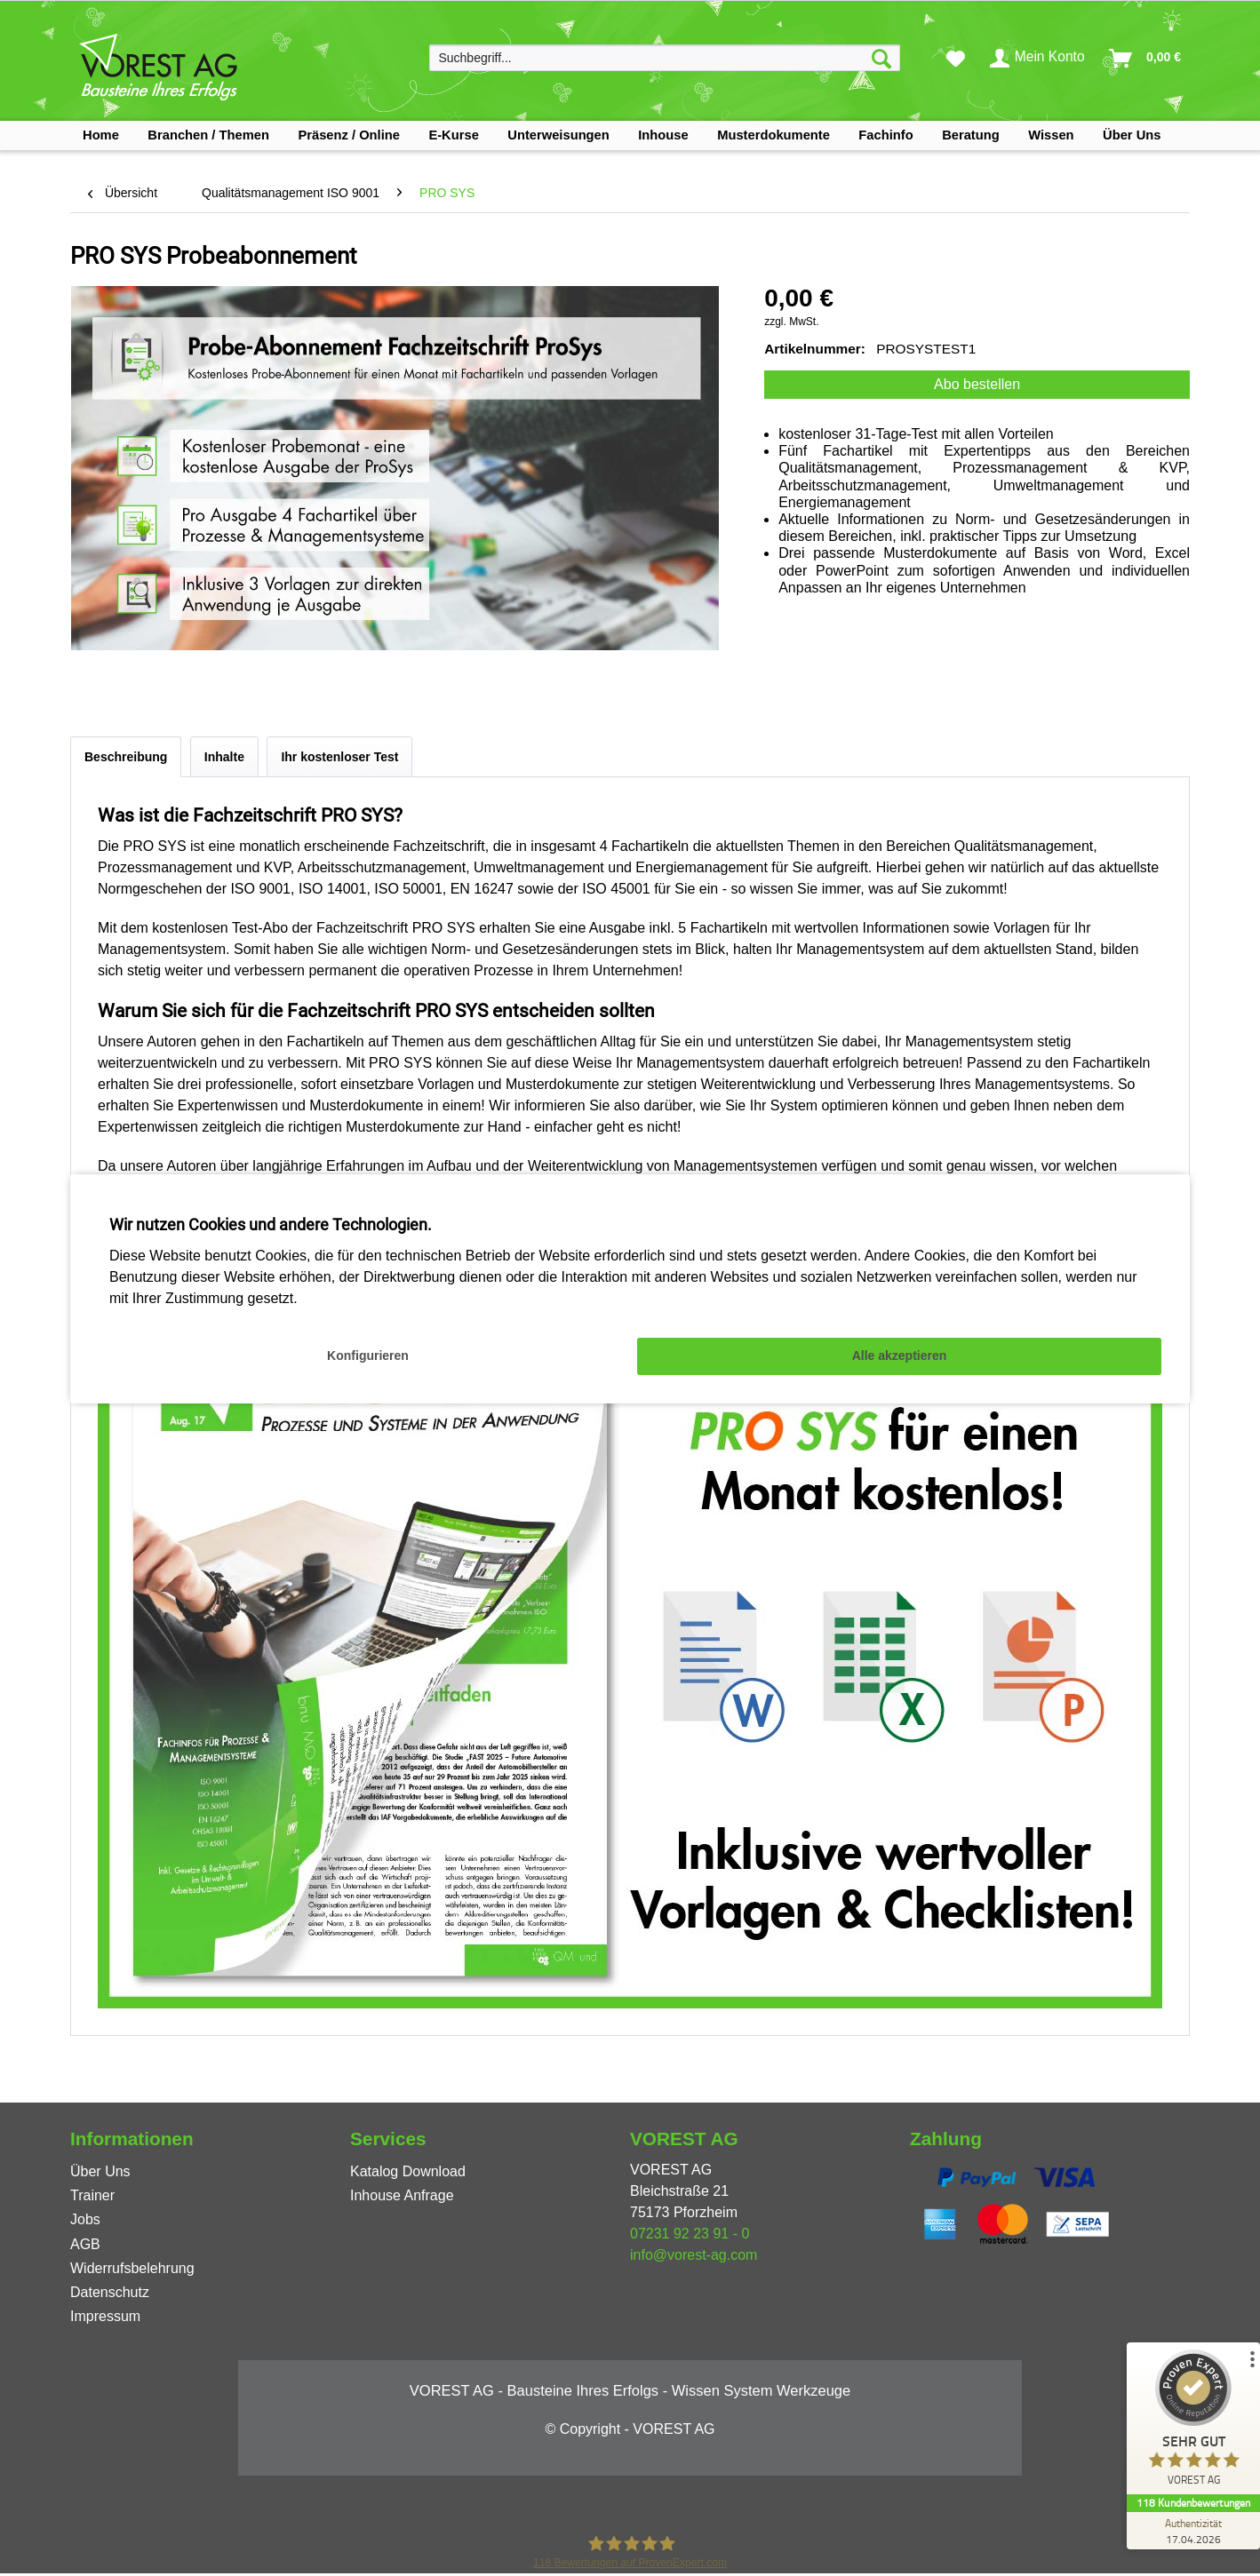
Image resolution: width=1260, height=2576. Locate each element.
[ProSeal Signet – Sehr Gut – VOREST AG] (1193, 2421)
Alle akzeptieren (899, 1355)
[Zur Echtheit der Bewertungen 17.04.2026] (1193, 2530)
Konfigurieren (368, 1355)
